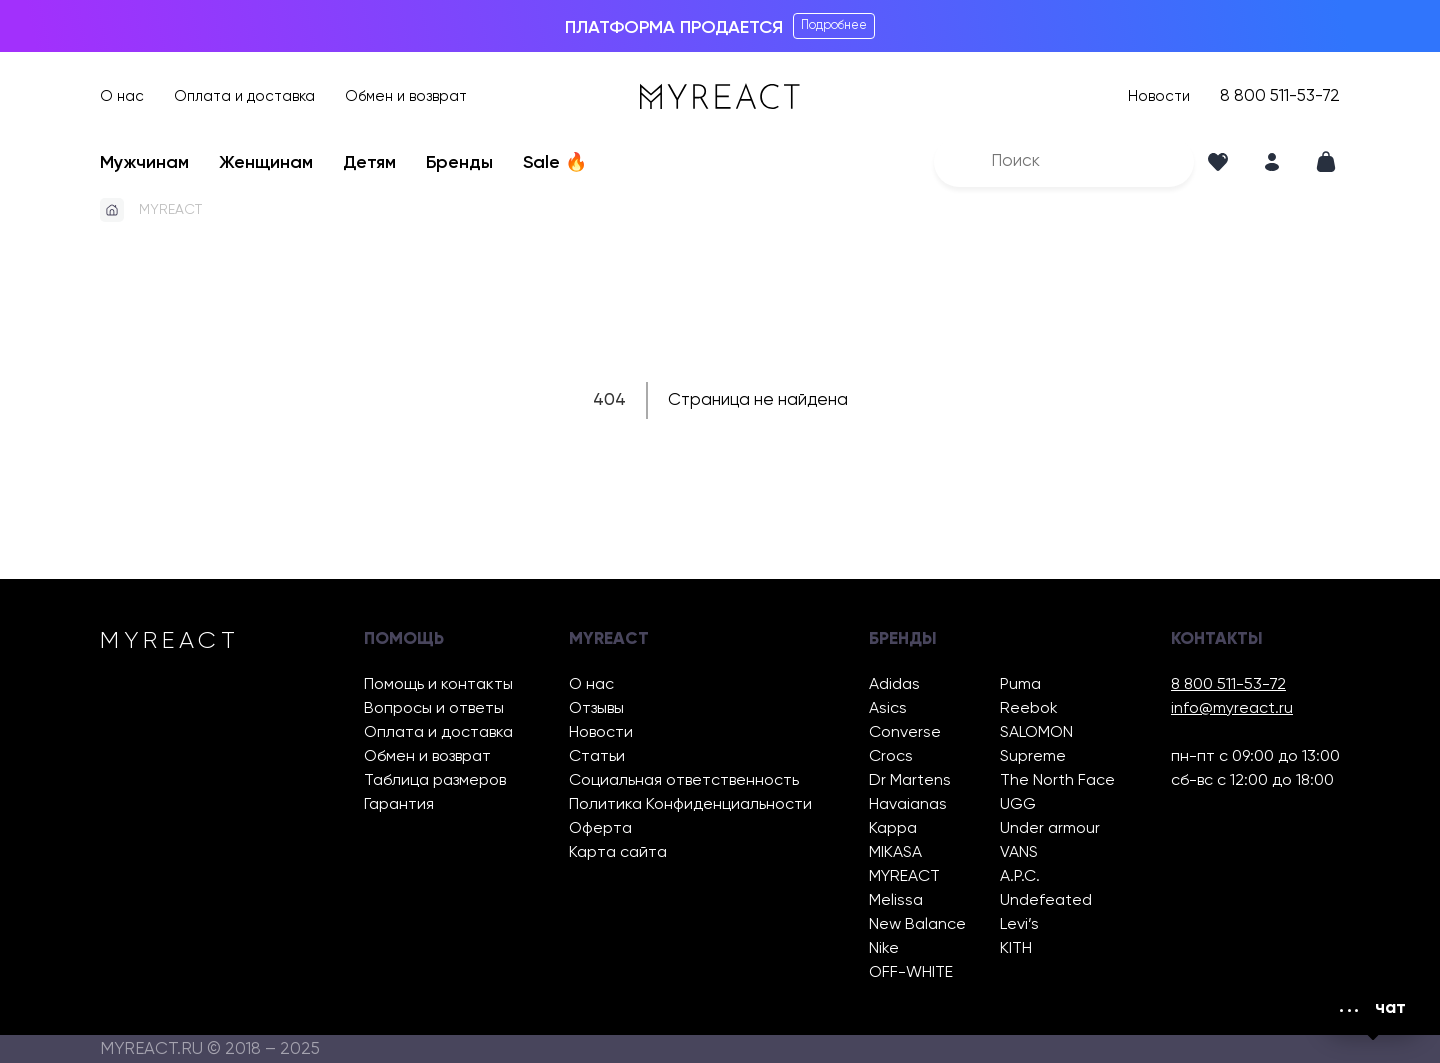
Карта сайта (618, 853)
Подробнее (834, 25)
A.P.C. (1020, 877)
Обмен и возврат (406, 96)
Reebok (1029, 709)
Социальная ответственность (684, 781)
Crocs (891, 757)
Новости (1159, 96)
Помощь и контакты (438, 685)
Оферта (600, 829)
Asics (888, 709)
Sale (555, 163)
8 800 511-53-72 (1280, 96)
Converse (905, 733)
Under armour (1050, 829)
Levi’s (1019, 925)
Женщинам (266, 163)
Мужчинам (144, 163)
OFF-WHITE (911, 973)
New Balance (917, 925)
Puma (1020, 685)
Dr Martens (910, 781)
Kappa (893, 829)
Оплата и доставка (244, 96)
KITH (1016, 949)
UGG (1018, 805)
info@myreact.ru (1232, 709)
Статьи (597, 757)
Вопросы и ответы (434, 709)
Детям (369, 163)
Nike (884, 949)
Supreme (1033, 757)
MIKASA (895, 853)
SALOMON (1036, 733)
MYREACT (170, 210)
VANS (1019, 853)
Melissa (896, 901)
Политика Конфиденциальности (690, 805)
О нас (122, 96)
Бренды (459, 163)
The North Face (1057, 781)
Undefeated (1046, 901)
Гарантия (399, 805)
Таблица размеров (435, 781)
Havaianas (908, 805)
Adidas (894, 685)
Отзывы (596, 709)
